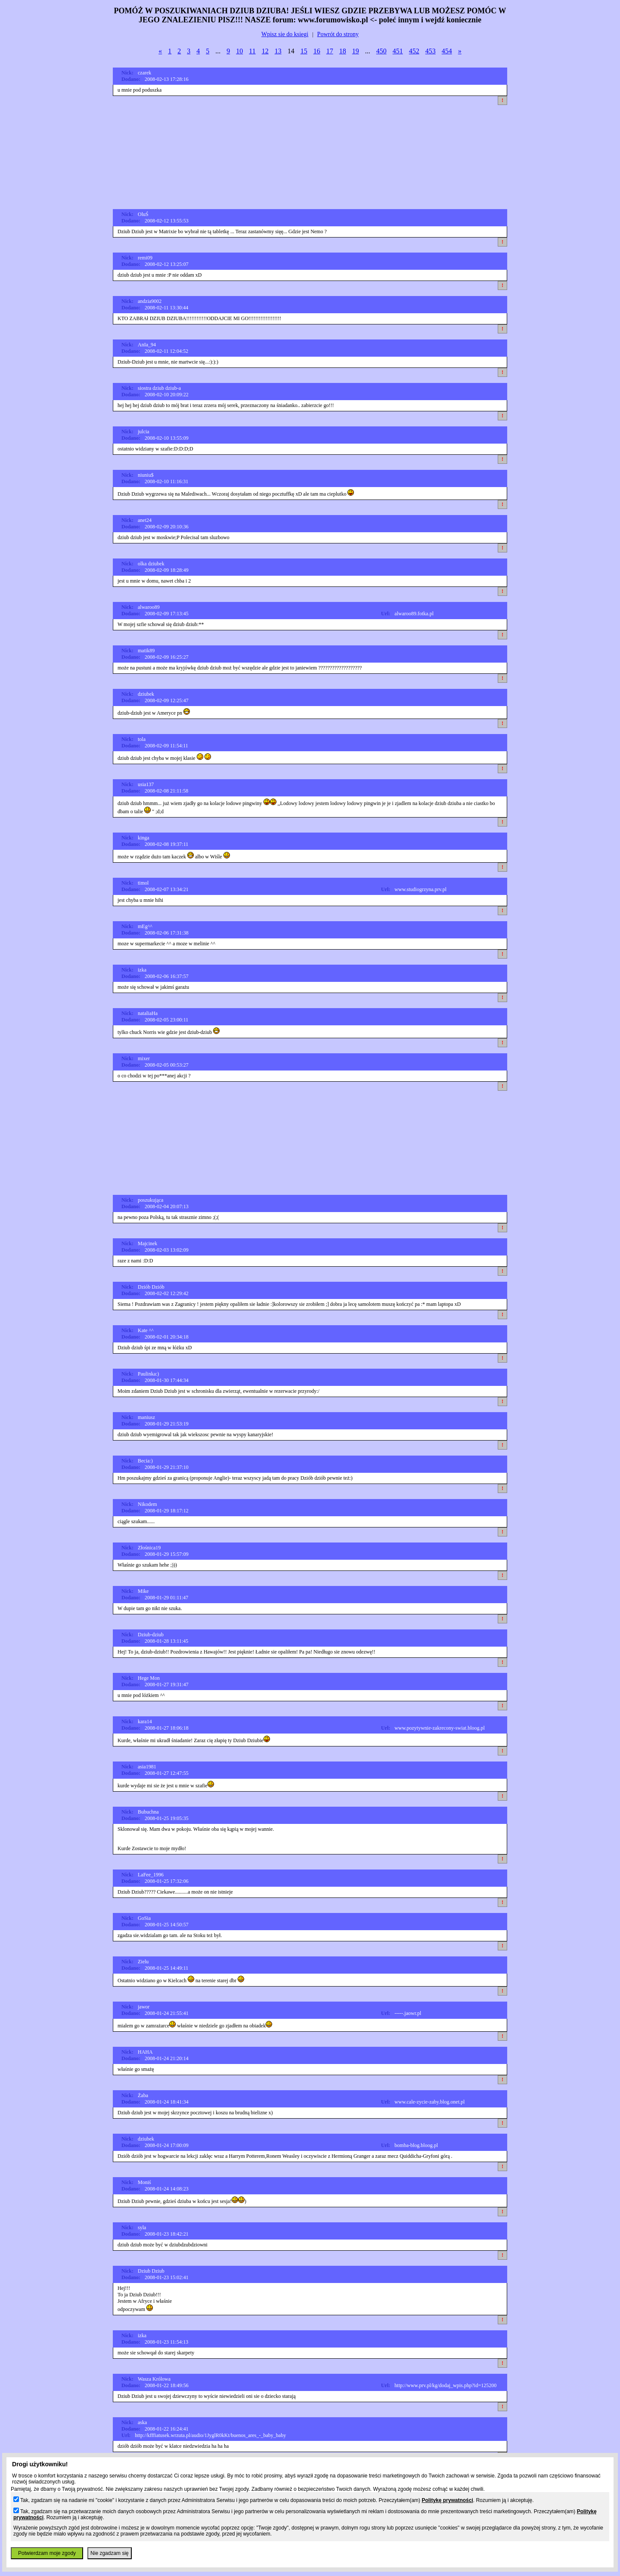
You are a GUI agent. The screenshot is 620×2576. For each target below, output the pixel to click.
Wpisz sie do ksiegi (284, 34)
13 (278, 51)
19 (355, 51)
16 (316, 51)
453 (430, 51)
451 (398, 51)
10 (239, 51)
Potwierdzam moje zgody (47, 2553)
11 (252, 51)
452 (414, 51)
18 (342, 51)
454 (447, 51)
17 (329, 51)
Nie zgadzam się (109, 2553)
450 (381, 51)
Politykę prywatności (447, 2500)
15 (304, 51)
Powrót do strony (338, 34)
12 (265, 51)
